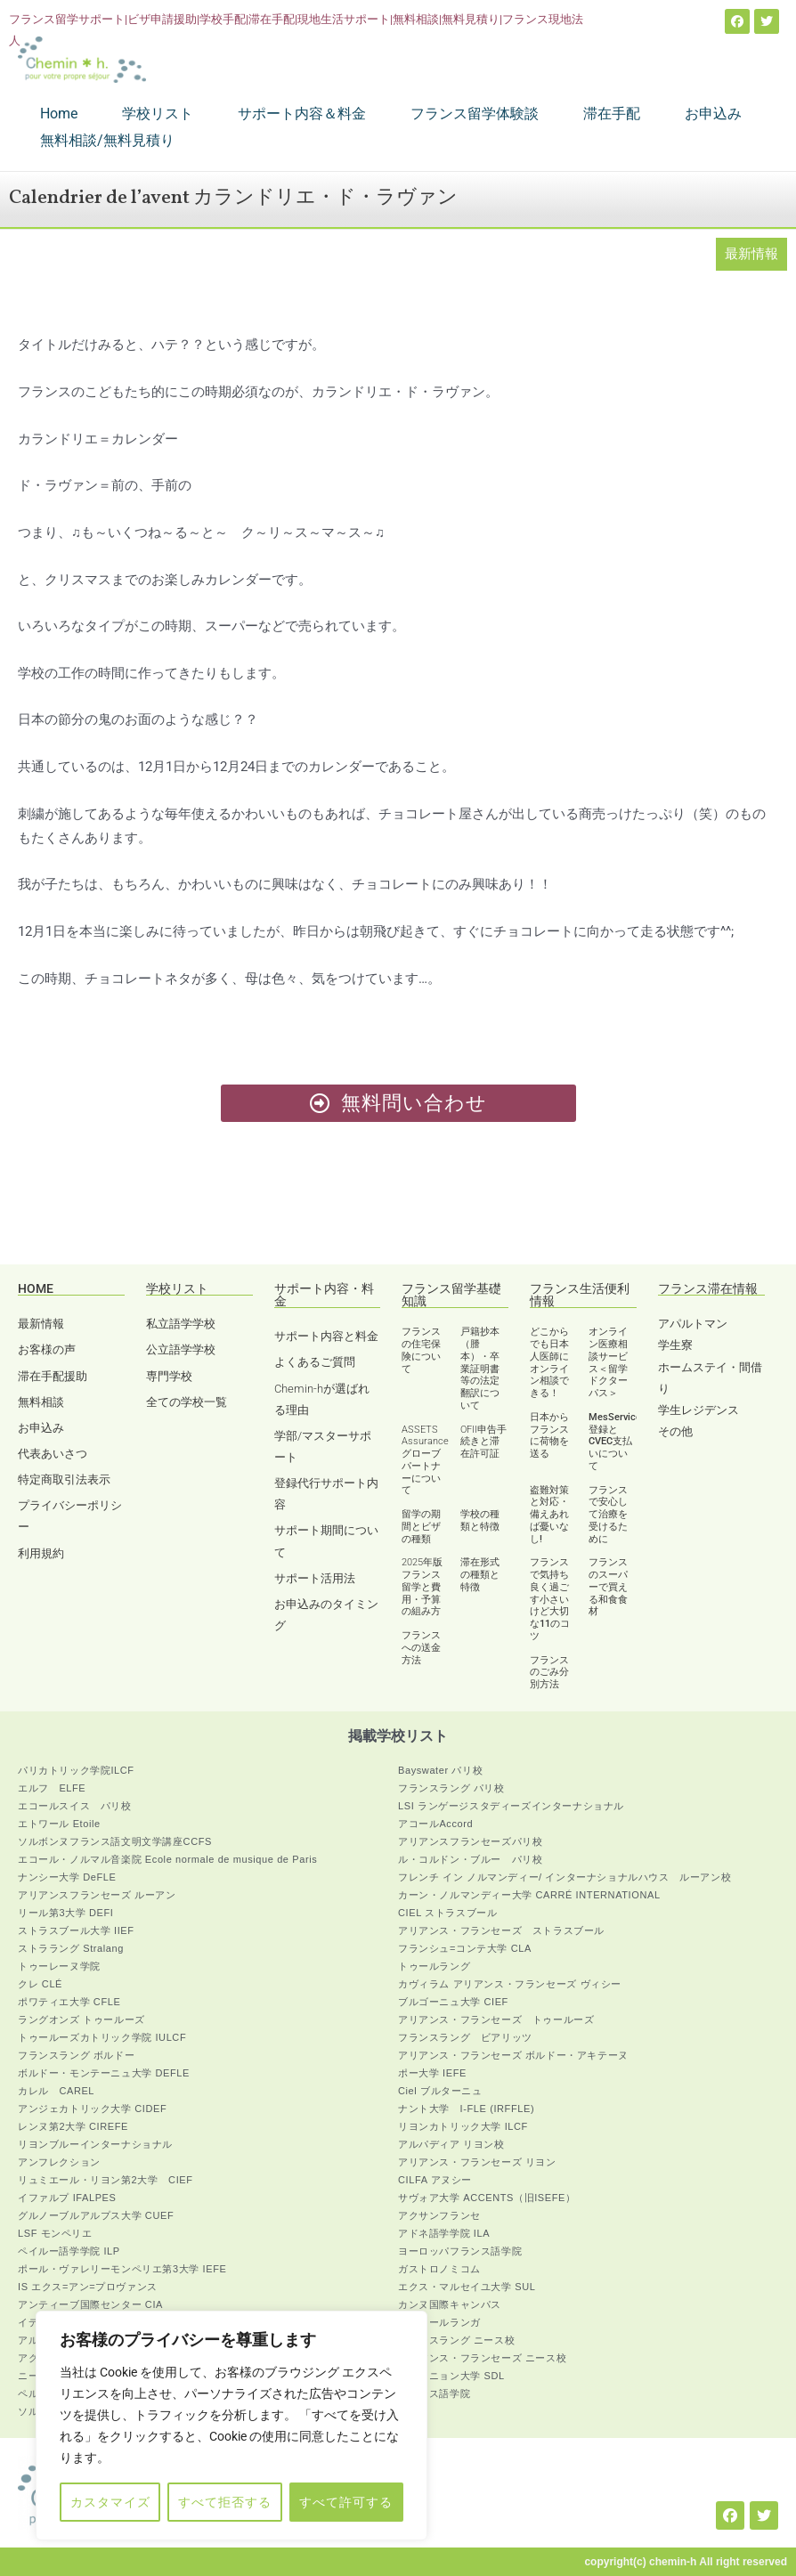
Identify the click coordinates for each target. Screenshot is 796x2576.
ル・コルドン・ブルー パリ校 (470, 1859)
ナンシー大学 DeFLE (67, 1877)
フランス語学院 (434, 2393)
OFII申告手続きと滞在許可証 (483, 1442)
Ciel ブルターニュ (440, 2090)
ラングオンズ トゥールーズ (81, 2019)
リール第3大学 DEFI (65, 1912)
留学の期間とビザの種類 (421, 1526)
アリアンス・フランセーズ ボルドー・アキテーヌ (513, 2055)
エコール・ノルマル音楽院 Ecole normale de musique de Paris (167, 1859)
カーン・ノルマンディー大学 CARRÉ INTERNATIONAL (529, 1894)
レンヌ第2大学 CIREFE (73, 2126)
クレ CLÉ (40, 1984)
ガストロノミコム (439, 2268)
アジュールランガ (439, 2322)
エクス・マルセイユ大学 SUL (466, 2286)
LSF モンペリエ (55, 2233)
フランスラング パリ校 (451, 1788)
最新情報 (751, 254)
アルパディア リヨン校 (451, 2144)
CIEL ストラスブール (447, 1912)
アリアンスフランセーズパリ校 (470, 1841)
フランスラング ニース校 (456, 2340)
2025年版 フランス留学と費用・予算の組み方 (422, 1586)
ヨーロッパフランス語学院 (460, 2251)
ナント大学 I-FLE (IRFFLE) (466, 2108)
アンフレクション (59, 2162)
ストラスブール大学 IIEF (76, 1930)
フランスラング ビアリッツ (465, 2037)
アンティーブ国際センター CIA (90, 2304)
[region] (231, 2425)
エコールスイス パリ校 (75, 1805)
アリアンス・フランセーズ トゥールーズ (496, 2019)
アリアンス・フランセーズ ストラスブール (501, 1930)
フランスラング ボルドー (76, 2055)
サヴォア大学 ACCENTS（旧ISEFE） (487, 2197)
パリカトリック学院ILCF (76, 1770)
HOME (35, 1288)
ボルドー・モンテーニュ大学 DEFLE (104, 2073)
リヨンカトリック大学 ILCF (463, 2126)
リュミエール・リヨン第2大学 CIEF (105, 2179)
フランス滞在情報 (708, 1288)
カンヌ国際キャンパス (449, 2304)
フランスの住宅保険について (421, 1350)
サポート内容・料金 (324, 1294)
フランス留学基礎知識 (451, 1294)
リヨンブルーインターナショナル (95, 2144)
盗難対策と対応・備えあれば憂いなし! (549, 1514)
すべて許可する (346, 2502)
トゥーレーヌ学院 (59, 1966)
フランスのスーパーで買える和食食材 (608, 1586)
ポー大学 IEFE (432, 2073)
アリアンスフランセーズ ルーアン (97, 1894)
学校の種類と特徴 (480, 1520)
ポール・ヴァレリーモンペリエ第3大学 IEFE (122, 2268)
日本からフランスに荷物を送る (549, 1435)
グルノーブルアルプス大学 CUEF (96, 2215)
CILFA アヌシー (435, 2179)
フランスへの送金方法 (421, 1647)
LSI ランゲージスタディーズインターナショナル (511, 1805)
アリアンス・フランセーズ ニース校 (482, 2358)
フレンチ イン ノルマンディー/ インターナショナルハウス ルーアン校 (564, 1877)
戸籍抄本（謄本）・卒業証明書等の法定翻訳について (480, 1368)
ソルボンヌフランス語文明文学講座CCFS (115, 1841)
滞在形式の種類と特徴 (480, 1574)
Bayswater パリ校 (440, 1770)
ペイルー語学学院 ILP (69, 2251)
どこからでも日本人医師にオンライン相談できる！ (549, 1362)
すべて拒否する (225, 2502)
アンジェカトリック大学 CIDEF (92, 2108)
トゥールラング (434, 1966)
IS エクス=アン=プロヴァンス (88, 2286)
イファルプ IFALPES (67, 2197)
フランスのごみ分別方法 (549, 1672)
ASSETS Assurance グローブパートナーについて (425, 1460)
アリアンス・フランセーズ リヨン (477, 2162)
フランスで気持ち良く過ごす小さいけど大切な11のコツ (550, 1599)
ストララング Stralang (71, 1948)
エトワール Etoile (59, 1823)
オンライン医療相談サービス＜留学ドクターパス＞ (608, 1362)
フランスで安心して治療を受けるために (608, 1514)
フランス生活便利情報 (579, 1294)
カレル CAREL (56, 2090)
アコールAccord (435, 1823)
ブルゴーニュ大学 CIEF (453, 2001)
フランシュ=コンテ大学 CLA (465, 1948)
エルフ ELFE (51, 1788)
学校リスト (177, 1288)
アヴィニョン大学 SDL (451, 2375)
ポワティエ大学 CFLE (69, 2001)
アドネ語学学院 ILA (444, 2233)
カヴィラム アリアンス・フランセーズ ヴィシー (509, 1984)
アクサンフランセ (439, 2215)
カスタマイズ (110, 2502)
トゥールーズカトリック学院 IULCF (102, 2037)
